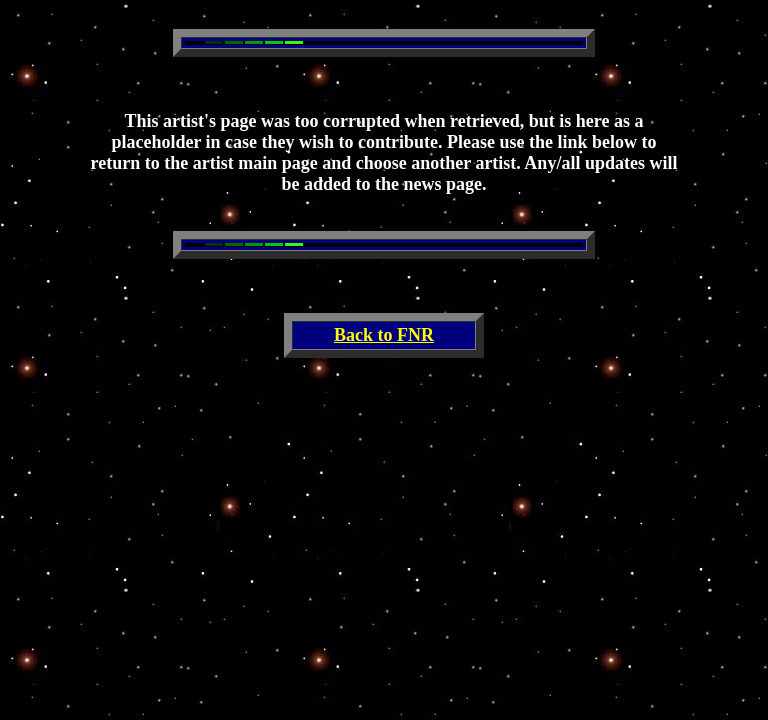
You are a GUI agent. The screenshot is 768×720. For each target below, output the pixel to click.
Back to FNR (384, 335)
